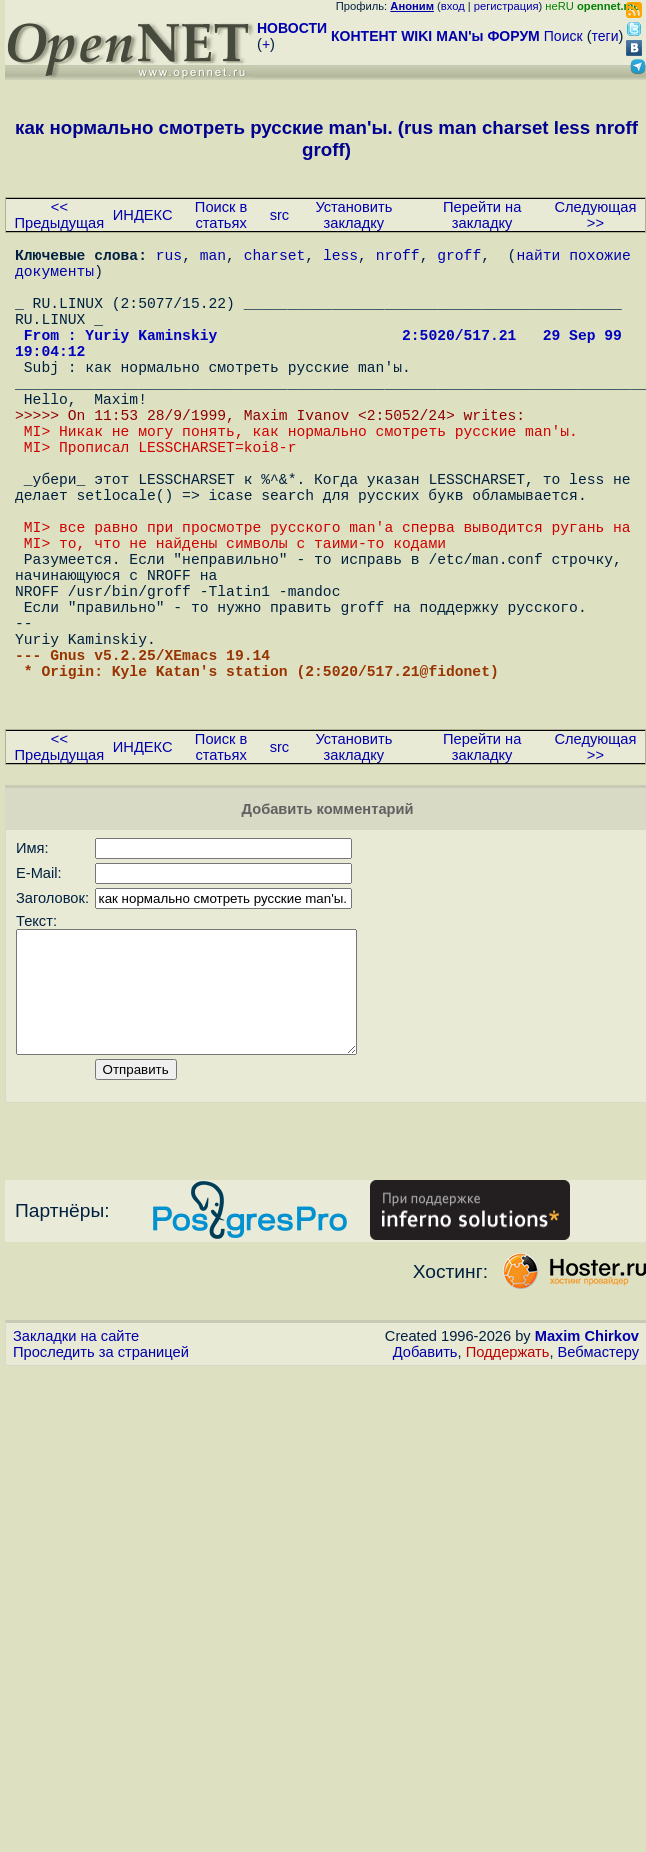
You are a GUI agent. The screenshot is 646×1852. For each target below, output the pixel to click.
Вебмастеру (598, 1488)
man (213, 258)
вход (453, 6)
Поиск (563, 36)
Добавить (425, 1488)
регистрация (506, 6)
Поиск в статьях (221, 215)
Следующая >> (595, 215)
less (340, 258)
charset (275, 258)
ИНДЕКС (143, 215)
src (280, 215)
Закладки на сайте (76, 1472)
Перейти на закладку (482, 215)
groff (459, 258)
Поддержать (508, 1488)
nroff (398, 258)
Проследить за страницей (101, 1488)
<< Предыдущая (60, 215)
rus (169, 258)
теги (605, 36)
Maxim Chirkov (587, 1472)
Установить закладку (353, 215)
